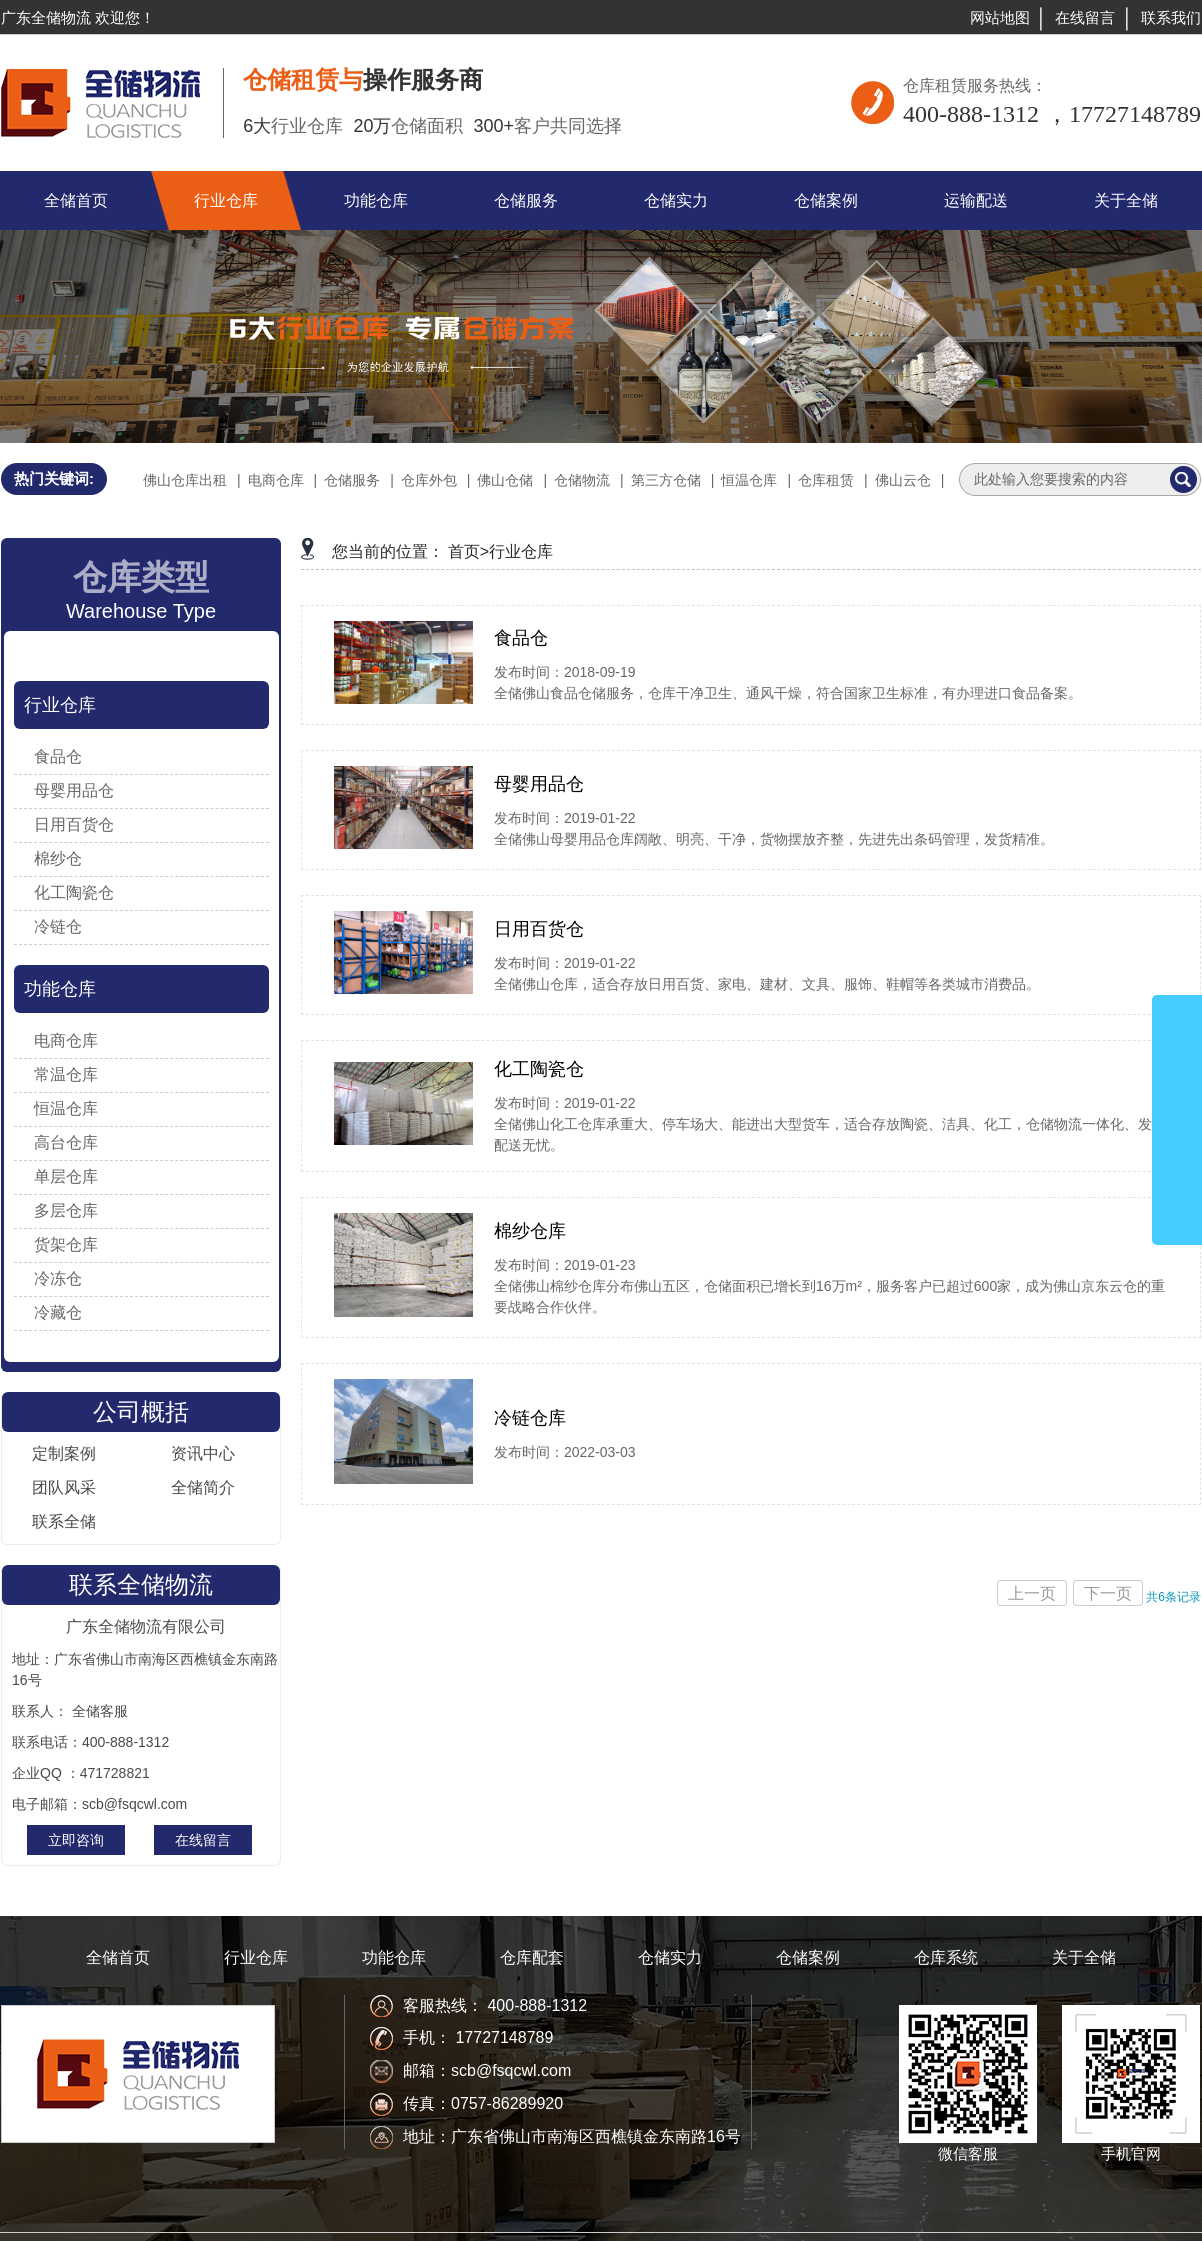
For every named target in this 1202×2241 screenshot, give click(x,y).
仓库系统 (946, 1957)
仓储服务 (352, 480)
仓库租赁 (826, 480)
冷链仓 (58, 926)
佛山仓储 (505, 480)
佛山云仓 (903, 480)
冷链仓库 (530, 1418)
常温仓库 (66, 1074)
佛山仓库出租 (185, 480)
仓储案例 (808, 1957)
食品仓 (58, 756)
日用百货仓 (74, 824)
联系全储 (64, 1521)
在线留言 (1085, 17)
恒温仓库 (749, 480)
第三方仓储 (666, 480)
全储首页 (118, 1957)
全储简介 (203, 1487)
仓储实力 (670, 1957)
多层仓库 (66, 1210)
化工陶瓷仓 (74, 892)
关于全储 (1084, 1957)
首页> (468, 551)
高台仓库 (66, 1142)
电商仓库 (276, 480)
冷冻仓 (58, 1278)
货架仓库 (66, 1244)
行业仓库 (60, 705)
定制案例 (64, 1453)
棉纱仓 (58, 858)
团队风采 (64, 1487)
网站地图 (1000, 17)
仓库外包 (429, 480)
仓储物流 (582, 480)
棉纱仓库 (530, 1231)
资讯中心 (203, 1453)
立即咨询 (76, 1840)
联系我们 (1171, 17)
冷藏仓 (58, 1312)
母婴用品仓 (74, 790)
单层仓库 (66, 1176)
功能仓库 (60, 989)
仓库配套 (532, 1957)
